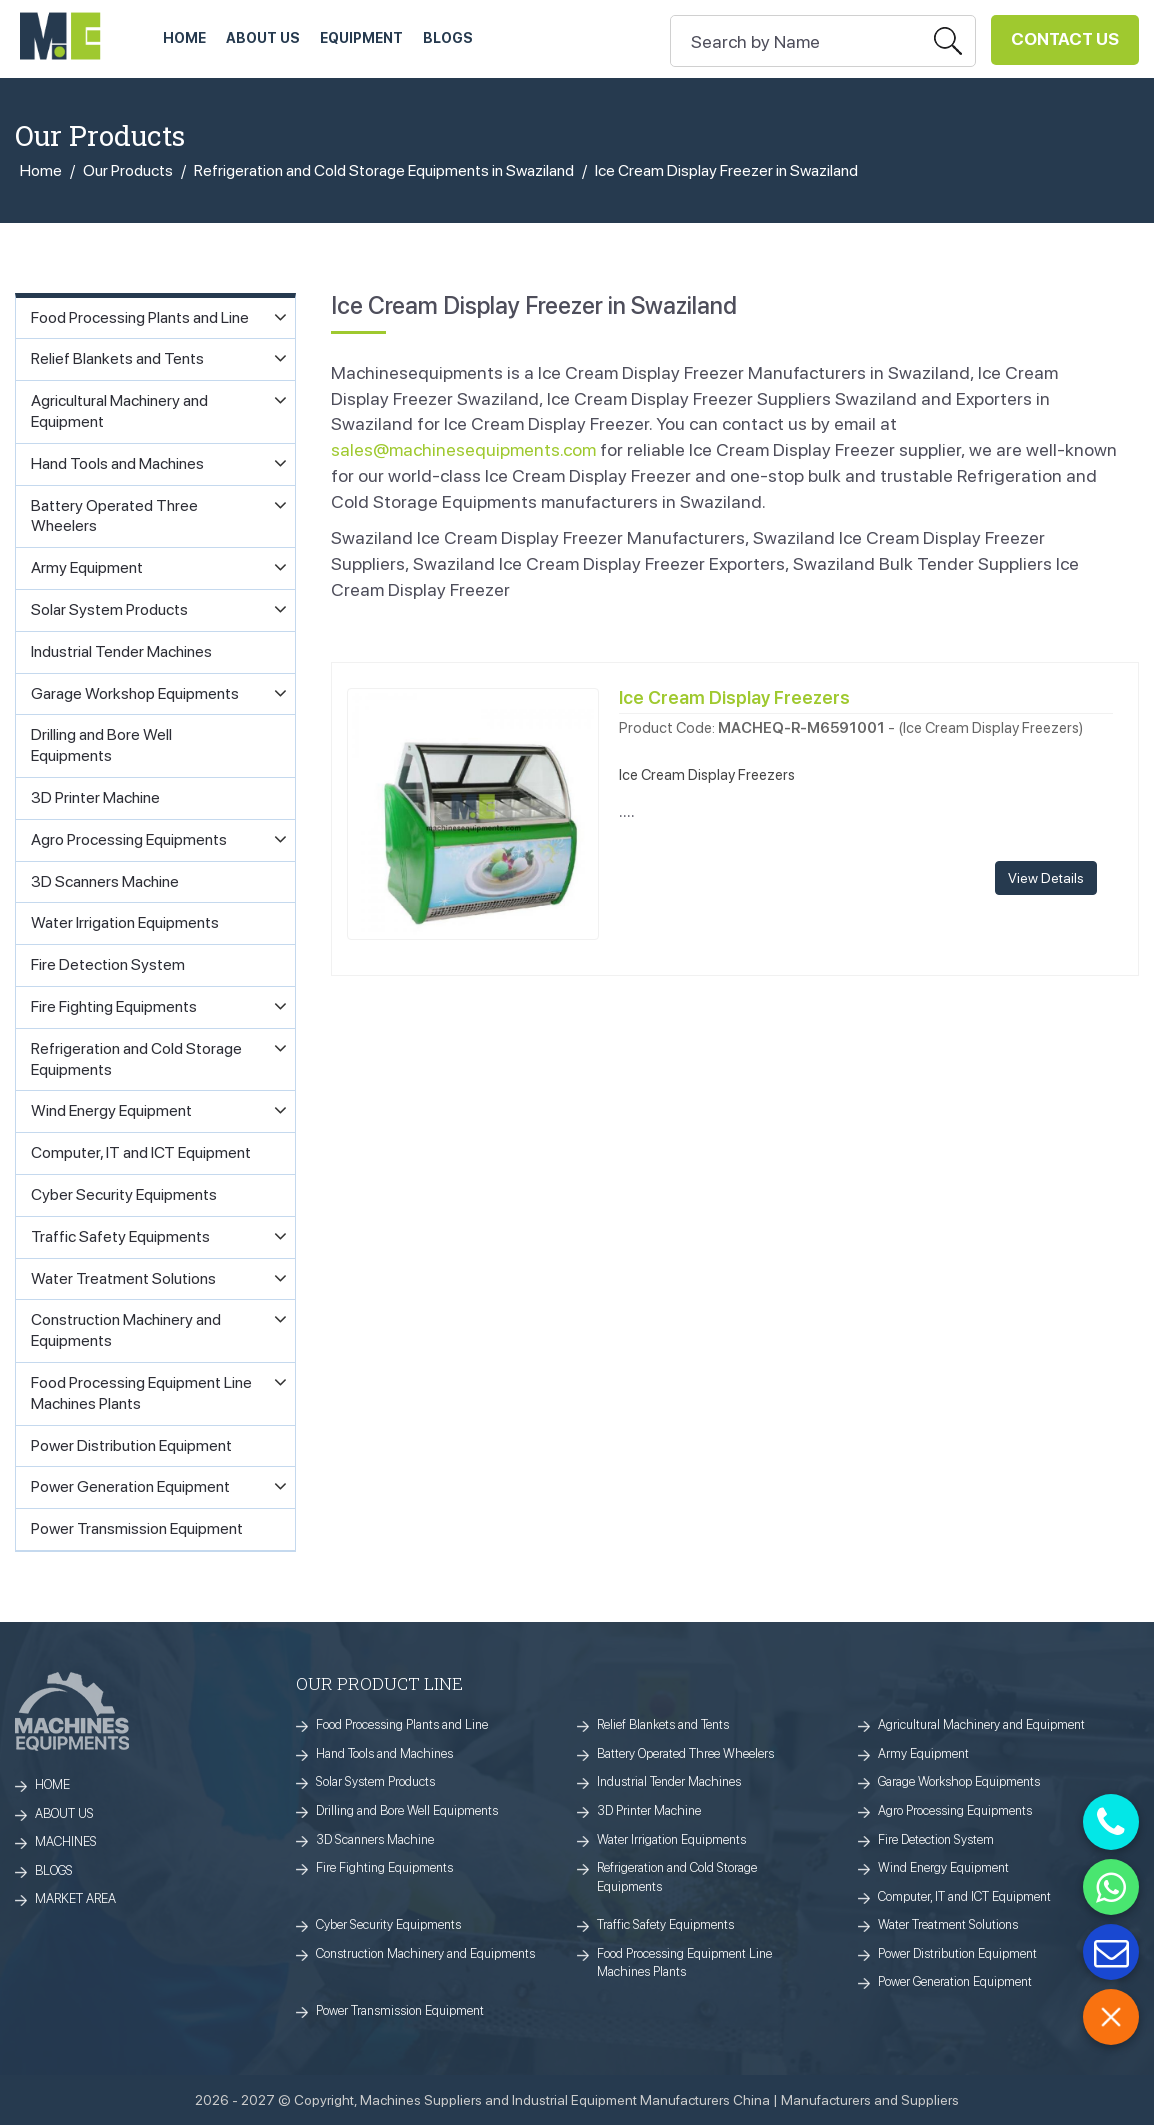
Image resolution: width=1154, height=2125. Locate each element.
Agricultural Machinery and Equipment (981, 1724)
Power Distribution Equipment (957, 1953)
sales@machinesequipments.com (463, 449)
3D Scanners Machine (375, 1839)
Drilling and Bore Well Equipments (407, 1810)
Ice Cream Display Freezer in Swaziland (726, 170)
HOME (184, 38)
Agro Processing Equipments (955, 1810)
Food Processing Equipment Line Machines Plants (684, 1963)
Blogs (448, 38)
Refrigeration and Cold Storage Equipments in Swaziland (384, 170)
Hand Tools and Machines (384, 1753)
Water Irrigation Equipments (671, 1839)
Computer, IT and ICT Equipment (964, 1896)
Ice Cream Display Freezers (734, 697)
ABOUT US (263, 38)
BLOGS (54, 1870)
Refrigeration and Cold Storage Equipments (677, 1877)
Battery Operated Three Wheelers (685, 1753)
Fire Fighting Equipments (384, 1867)
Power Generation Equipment (955, 1981)
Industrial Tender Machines (669, 1781)
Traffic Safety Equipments (665, 1924)
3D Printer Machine (649, 1810)
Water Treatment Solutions (948, 1924)
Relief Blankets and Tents (663, 1724)
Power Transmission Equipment (400, 2010)
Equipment (361, 38)
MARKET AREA (75, 1898)
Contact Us (1065, 39)
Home (41, 170)
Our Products (128, 170)
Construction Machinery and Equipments (425, 1953)
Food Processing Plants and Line (402, 1724)
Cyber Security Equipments (388, 1924)
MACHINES (66, 1841)
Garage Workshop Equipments (959, 1781)
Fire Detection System (936, 1839)
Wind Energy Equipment (943, 1867)
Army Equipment (923, 1753)
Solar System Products (375, 1781)
